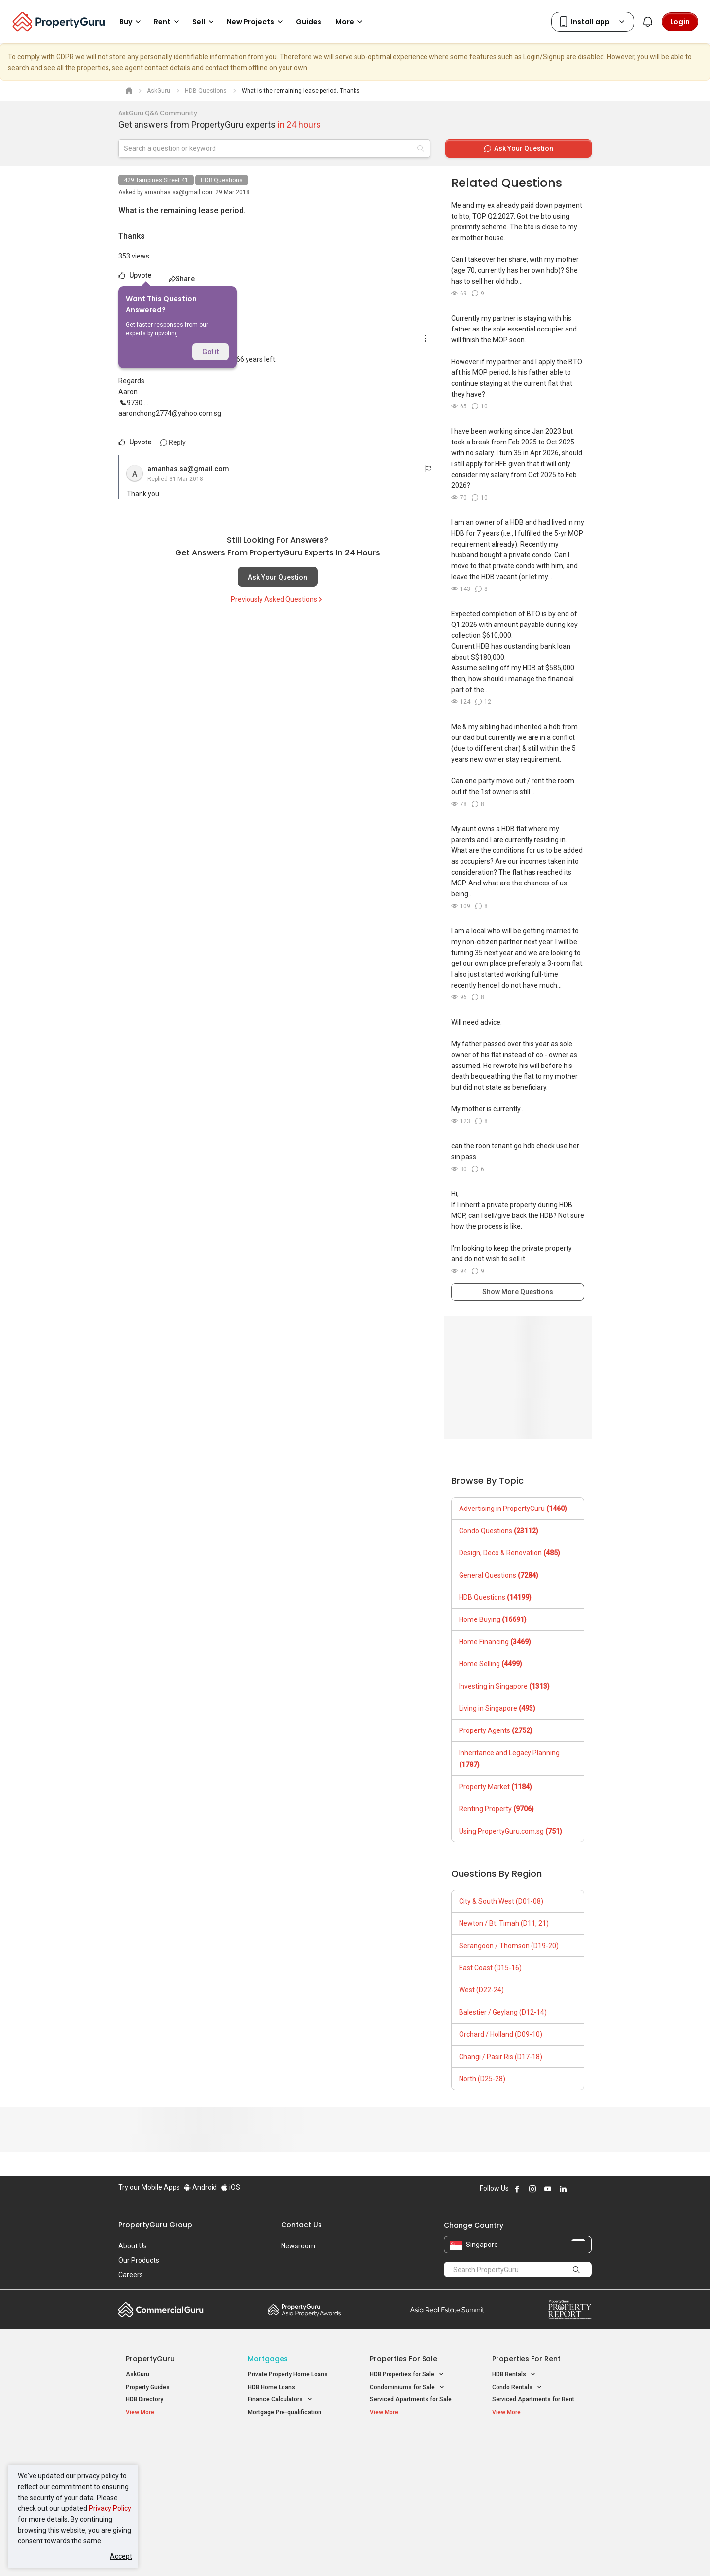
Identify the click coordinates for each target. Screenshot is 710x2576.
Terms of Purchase (346, 2553)
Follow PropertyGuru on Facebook (517, 2189)
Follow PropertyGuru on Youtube (548, 2189)
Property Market (495, 1787)
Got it (210, 352)
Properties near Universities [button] (413, 2471)
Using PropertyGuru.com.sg (510, 1831)
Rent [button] (168, 22)
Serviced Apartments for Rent (533, 2399)
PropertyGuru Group (155, 2225)
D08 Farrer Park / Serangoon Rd (535, 2495)
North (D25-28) (482, 2079)
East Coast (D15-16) (490, 1968)
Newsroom (298, 2246)
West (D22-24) (481, 1990)
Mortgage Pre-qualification (284, 2412)
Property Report (570, 2309)
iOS (230, 2187)
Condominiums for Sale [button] (407, 2387)
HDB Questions (222, 180)
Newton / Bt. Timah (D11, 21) (504, 1923)
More (350, 22)
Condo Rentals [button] (517, 2387)
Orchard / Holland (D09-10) (500, 2034)
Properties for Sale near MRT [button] (292, 2471)
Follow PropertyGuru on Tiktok (588, 2189)
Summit (447, 2309)
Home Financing (495, 1642)
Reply (173, 442)
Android (200, 2187)
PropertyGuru (150, 2359)
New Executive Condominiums (167, 2472)
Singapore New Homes (166, 2445)
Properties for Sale (403, 2359)
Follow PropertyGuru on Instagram (532, 2189)
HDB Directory (144, 2399)
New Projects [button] (256, 22)
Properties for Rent (526, 2359)
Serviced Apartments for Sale (411, 2399)
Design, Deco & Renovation (509, 1553)
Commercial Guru (161, 2309)
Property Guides (148, 2387)
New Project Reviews (154, 2485)
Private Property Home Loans (288, 2374)
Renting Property (496, 1809)
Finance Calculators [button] (280, 2399)
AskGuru (137, 2374)
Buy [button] (131, 22)
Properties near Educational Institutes (409, 2450)
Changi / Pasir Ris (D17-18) (500, 2057)
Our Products (138, 2260)
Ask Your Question (277, 577)
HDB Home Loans (271, 2387)
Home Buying (493, 1619)
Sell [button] (204, 22)
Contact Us (301, 2225)
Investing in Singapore (504, 1686)
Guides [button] (308, 22)
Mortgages (268, 2359)
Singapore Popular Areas (537, 2445)
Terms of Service (224, 2553)
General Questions (498, 1575)
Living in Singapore (497, 1708)
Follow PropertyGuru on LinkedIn (563, 2189)
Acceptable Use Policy (152, 2553)
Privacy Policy (110, 2508)
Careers (130, 2275)
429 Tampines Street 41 (156, 180)
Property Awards (304, 2309)
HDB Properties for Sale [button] (407, 2374)
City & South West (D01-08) (501, 1901)
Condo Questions (498, 1531)
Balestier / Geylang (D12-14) (503, 2012)
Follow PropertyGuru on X (576, 2189)
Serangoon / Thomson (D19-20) (509, 1946)
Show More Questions (517, 1292)
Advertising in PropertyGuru (513, 1508)
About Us (132, 2246)
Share (182, 279)
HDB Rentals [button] (514, 2374)
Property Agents (495, 1730)
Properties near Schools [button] (408, 2483)
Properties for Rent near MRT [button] (293, 2483)
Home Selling (490, 1664)
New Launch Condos (154, 2460)
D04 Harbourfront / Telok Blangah (537, 2460)
